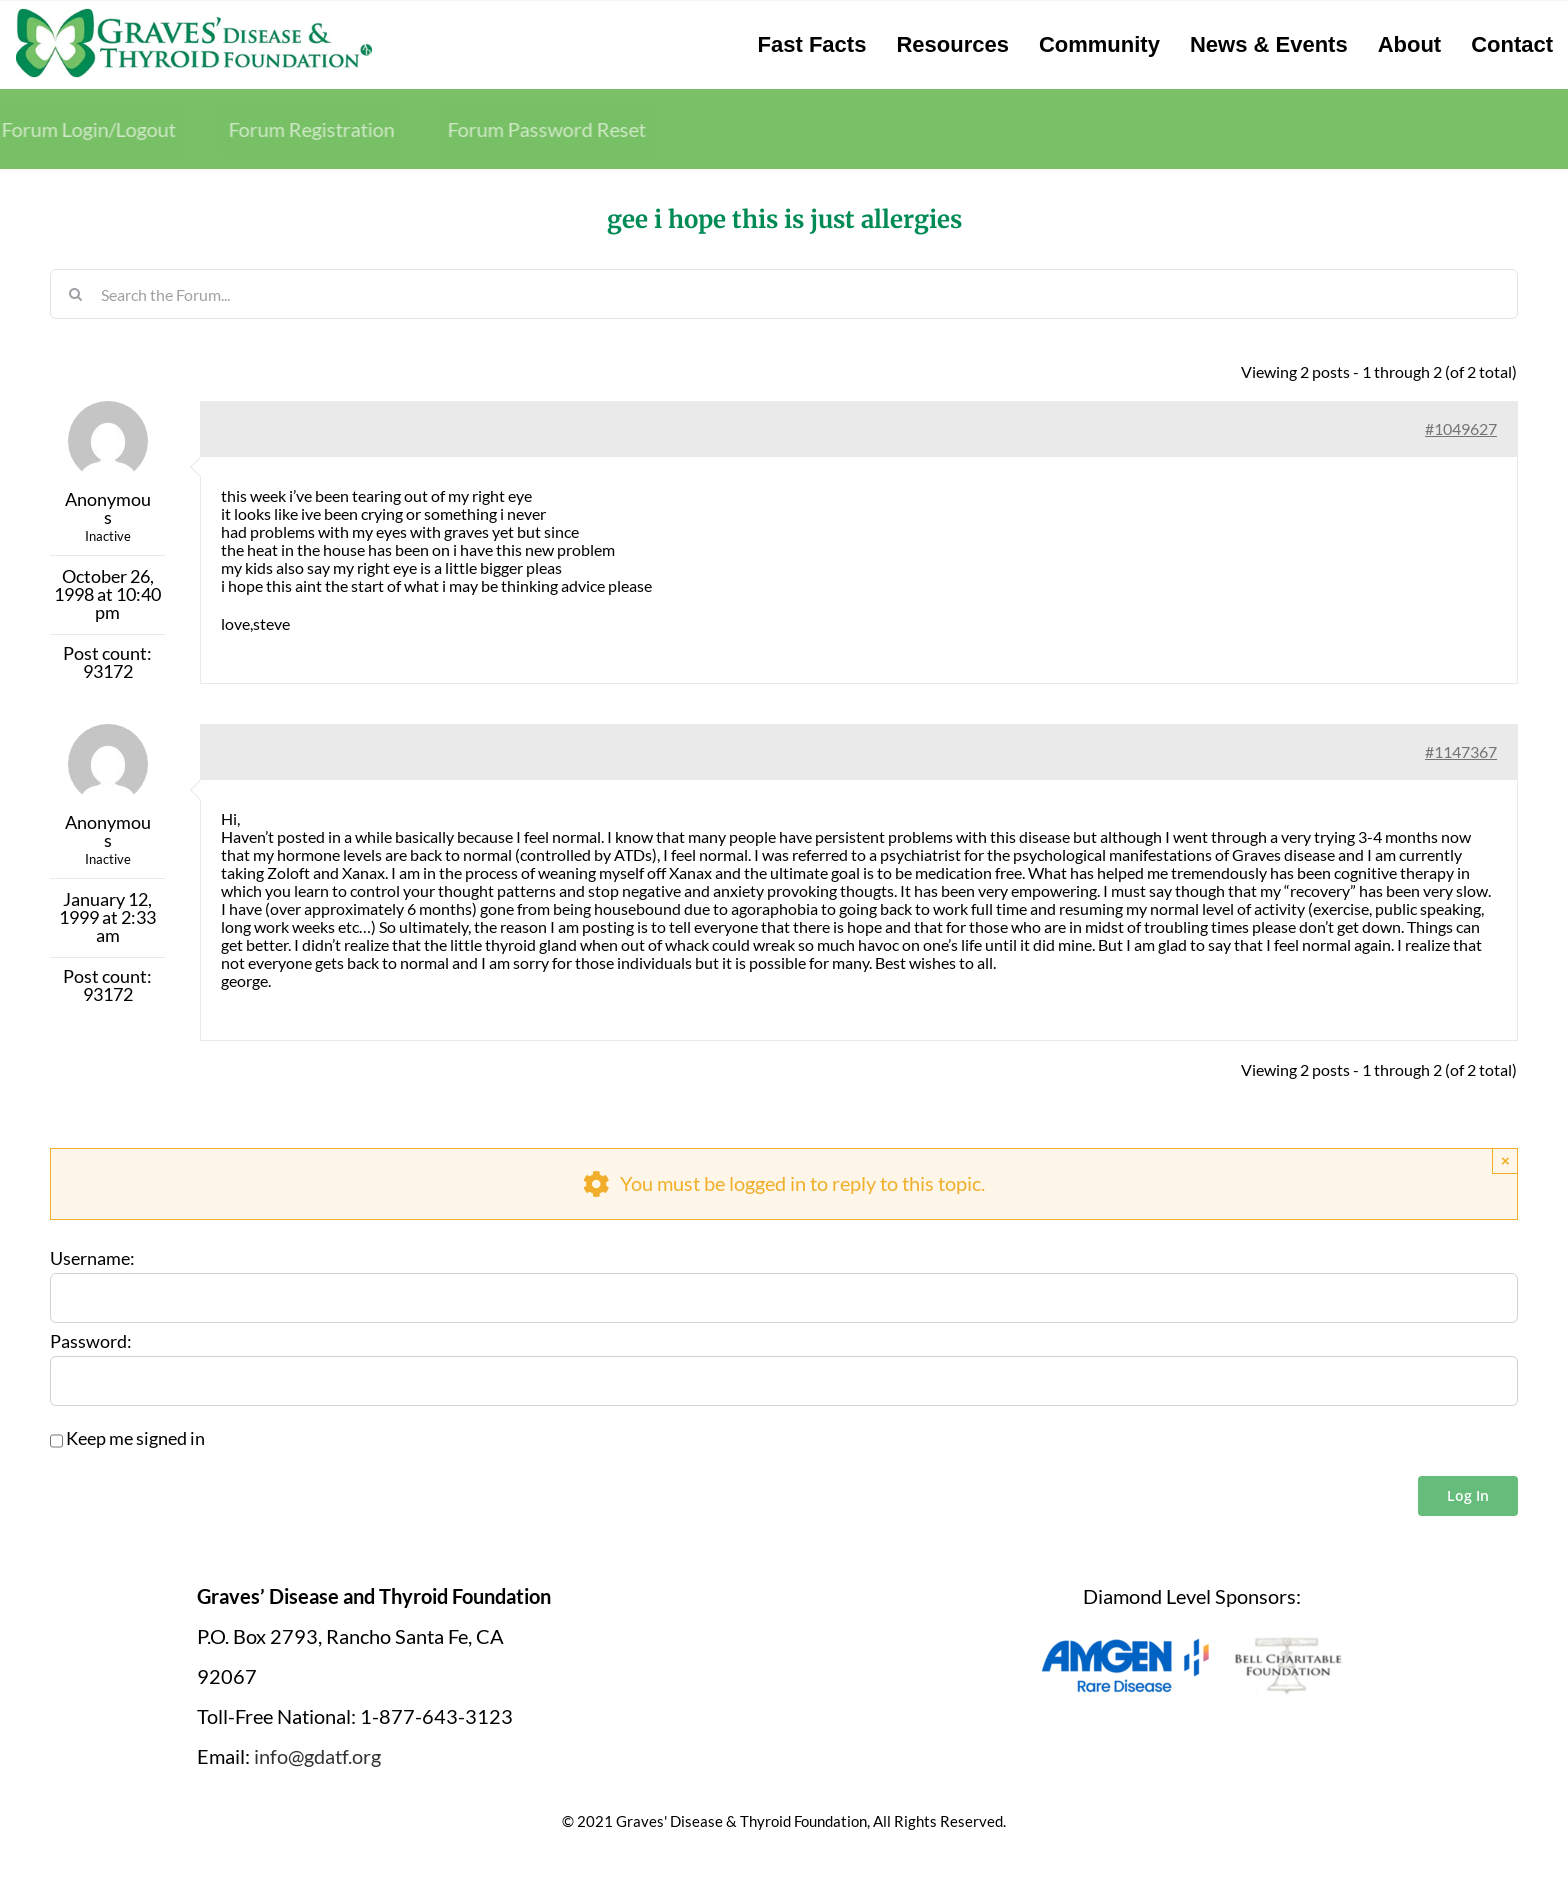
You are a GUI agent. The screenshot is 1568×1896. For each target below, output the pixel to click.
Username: (92, 1259)
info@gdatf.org (317, 1756)
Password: (91, 1342)
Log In (1468, 1495)
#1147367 (1461, 751)
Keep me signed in (135, 1439)
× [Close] (1505, 1160)
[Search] (75, 294)
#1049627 (1461, 428)
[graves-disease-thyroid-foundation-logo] (194, 15)
